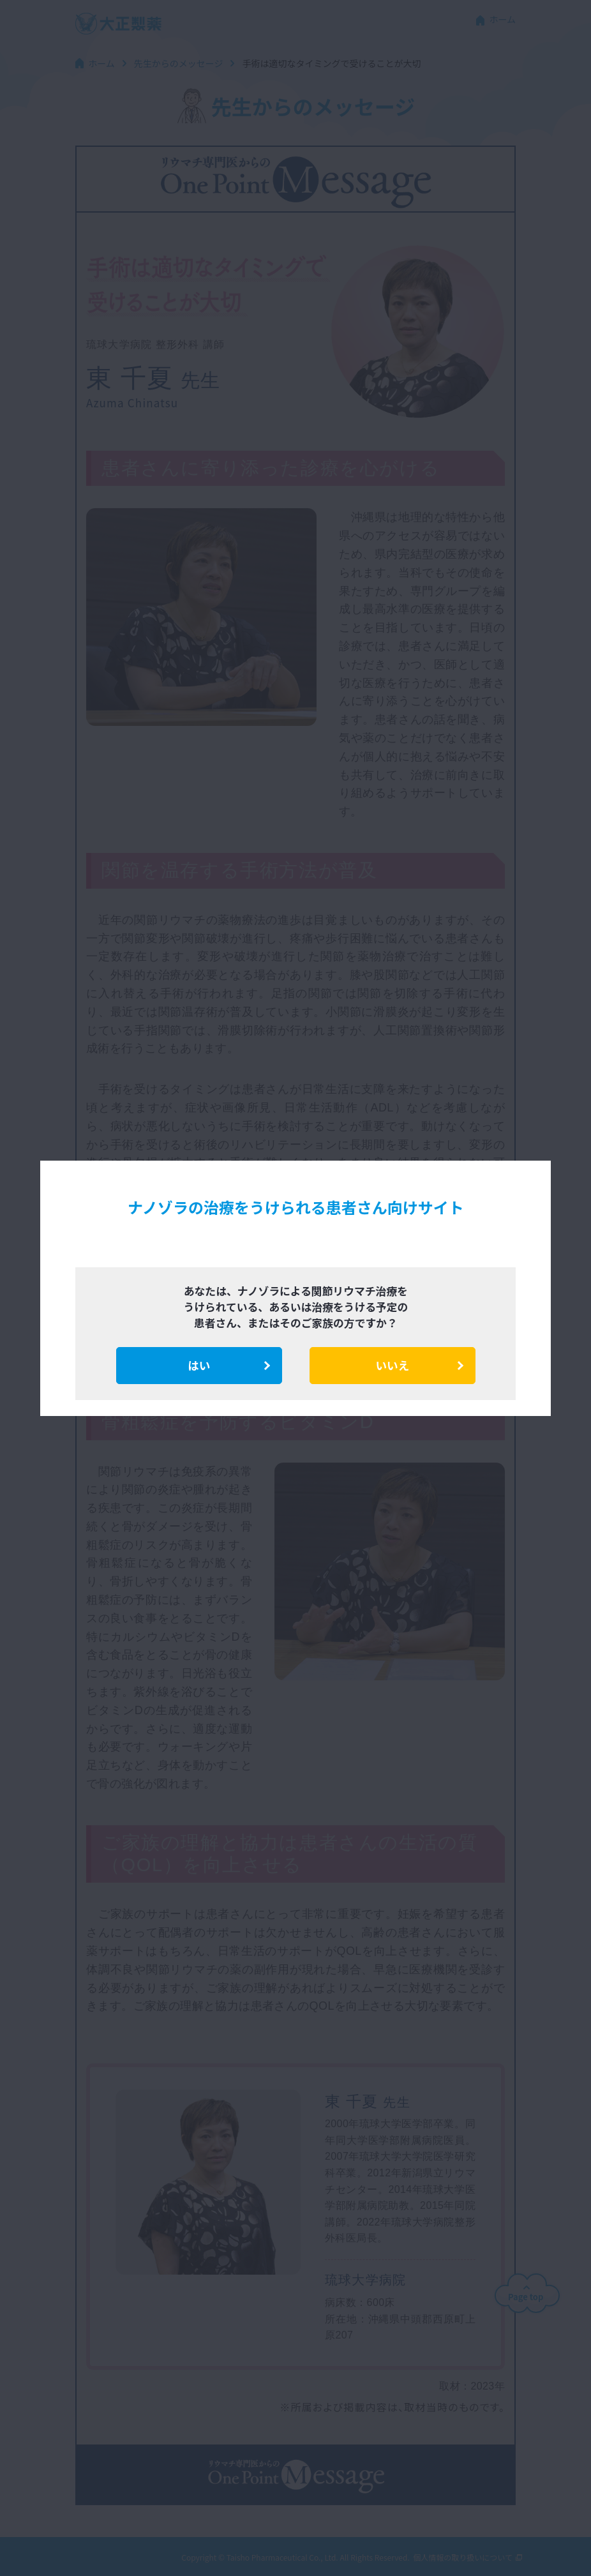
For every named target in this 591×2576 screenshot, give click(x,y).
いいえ (393, 1365)
